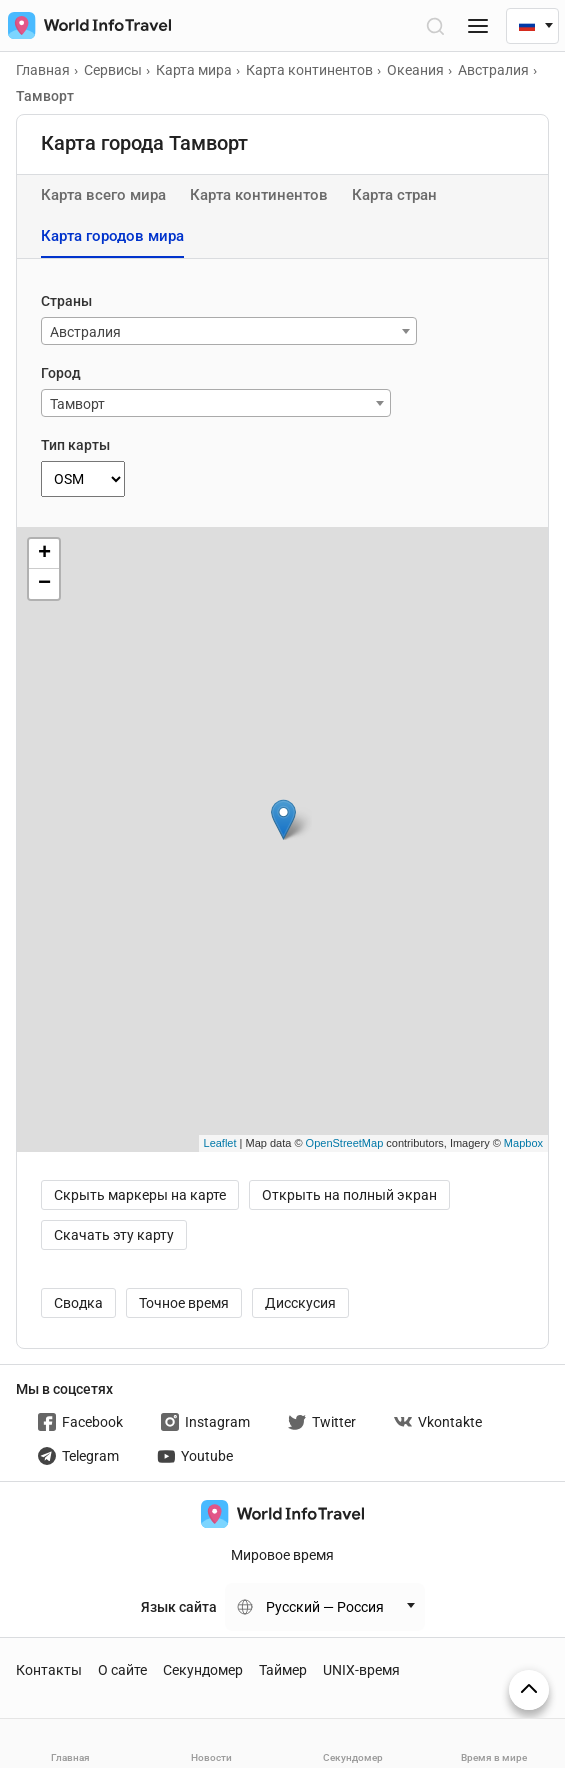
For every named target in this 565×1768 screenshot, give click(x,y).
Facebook (80, 1422)
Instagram (205, 1422)
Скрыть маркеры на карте (140, 1195)
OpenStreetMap (345, 1143)
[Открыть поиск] (434, 25)
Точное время (184, 1303)
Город (61, 373)
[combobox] (229, 331)
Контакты (49, 1670)
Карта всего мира (103, 195)
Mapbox (523, 1143)
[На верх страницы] (529, 1690)
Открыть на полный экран (349, 1195)
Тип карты (75, 445)
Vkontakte (438, 1422)
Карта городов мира (112, 236)
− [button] (44, 584)
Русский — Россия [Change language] (325, 1607)
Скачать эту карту (114, 1235)
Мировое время (282, 1555)
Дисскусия (300, 1303)
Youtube (195, 1456)
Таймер (283, 1670)
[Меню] (478, 25)
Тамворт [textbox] (77, 404)
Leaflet (220, 1143)
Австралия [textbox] (85, 332)
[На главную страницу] (85, 25)
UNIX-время (361, 1670)
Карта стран (394, 195)
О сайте (122, 1670)
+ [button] (44, 554)
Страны (66, 301)
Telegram (78, 1456)
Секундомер (203, 1670)
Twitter (322, 1422)
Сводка (78, 1303)
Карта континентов (259, 195)
